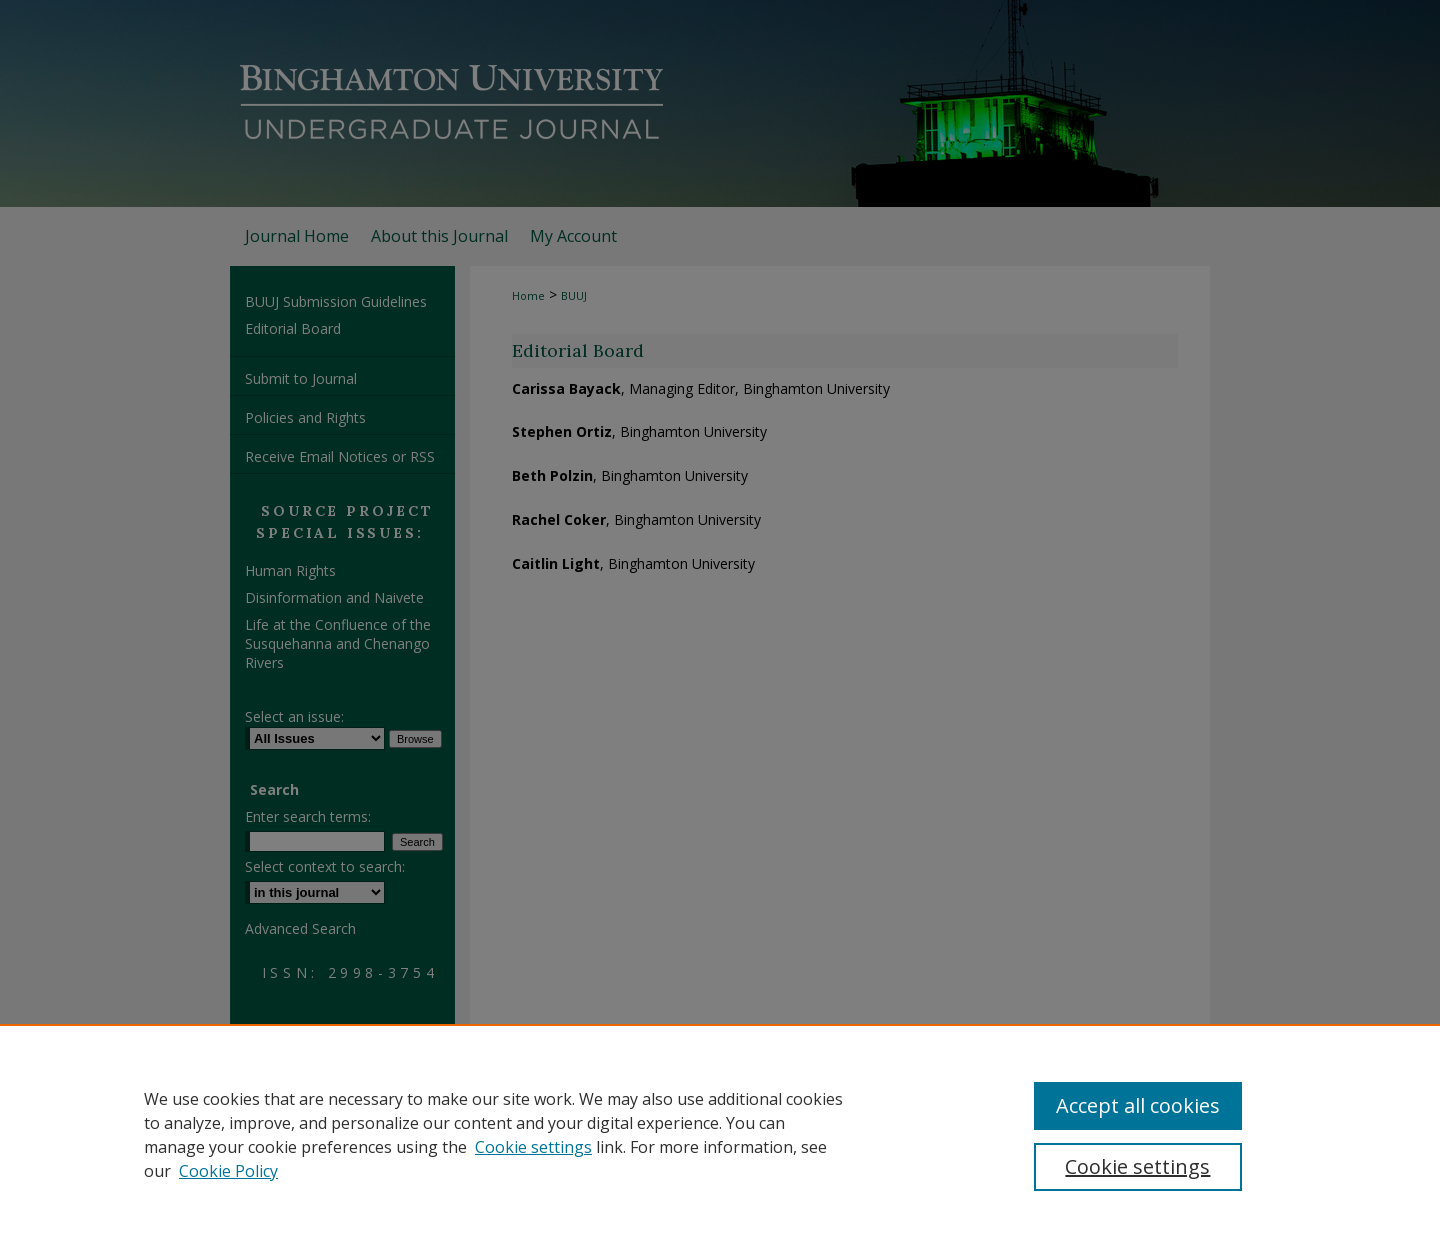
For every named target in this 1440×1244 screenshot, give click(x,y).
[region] (720, 1134)
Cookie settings (533, 1147)
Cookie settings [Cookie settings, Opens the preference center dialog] (1137, 1166)
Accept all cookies (1138, 1105)
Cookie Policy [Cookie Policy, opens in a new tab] (228, 1171)
